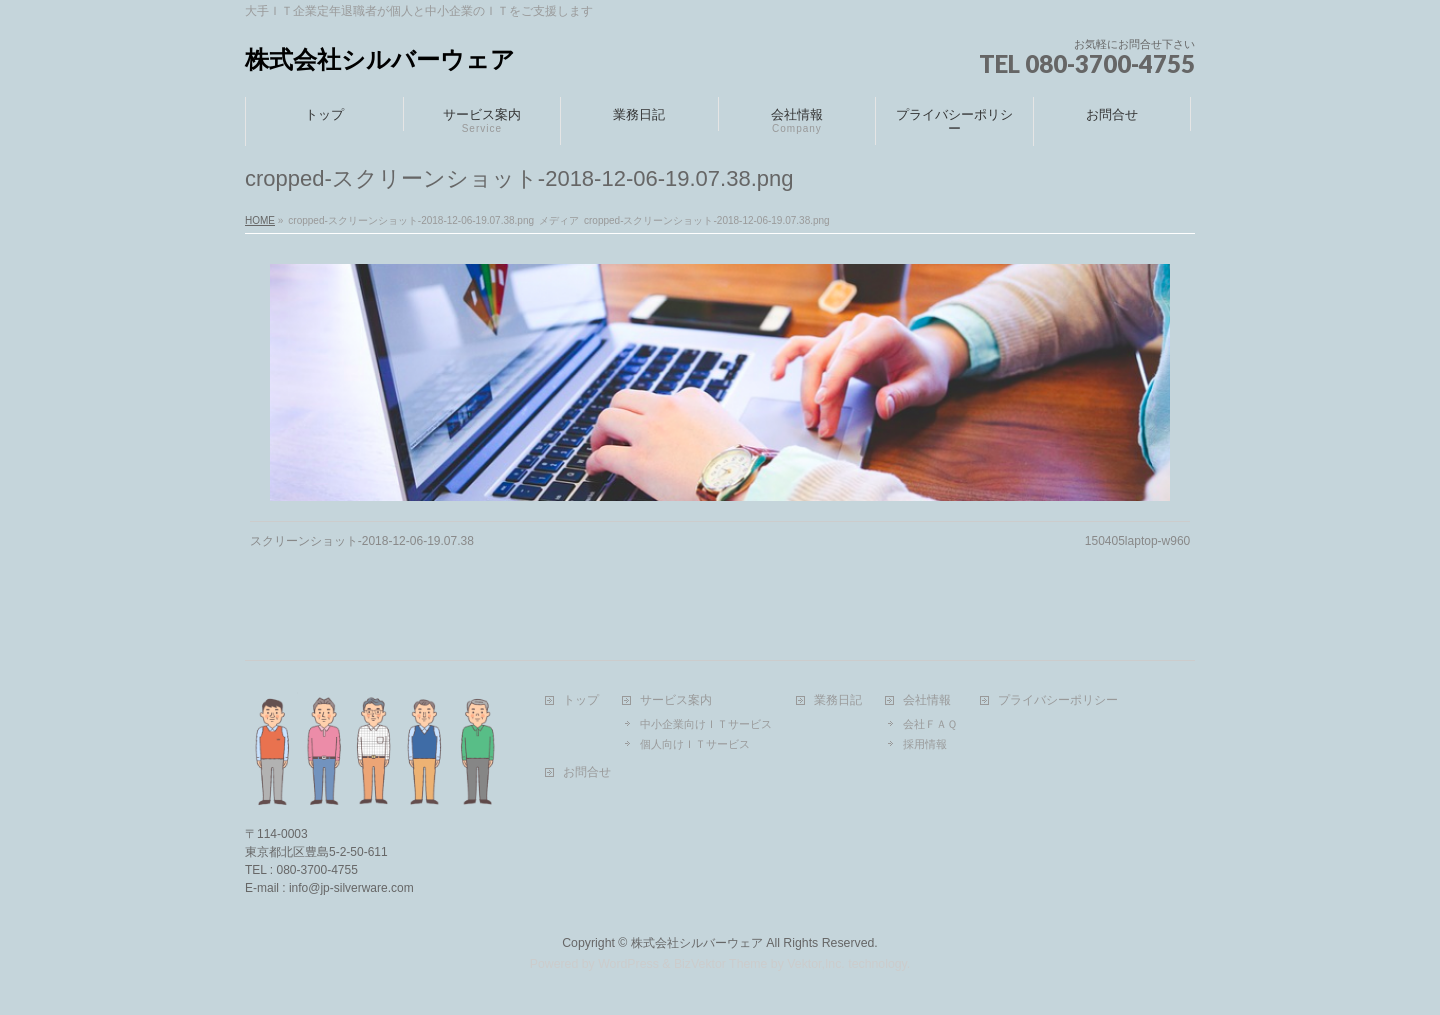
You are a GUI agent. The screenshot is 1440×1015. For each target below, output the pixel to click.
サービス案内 (676, 700)
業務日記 (838, 700)
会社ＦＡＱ (930, 724)
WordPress (628, 964)
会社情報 (927, 700)
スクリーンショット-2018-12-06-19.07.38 (362, 541)
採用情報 (925, 744)
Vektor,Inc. (816, 964)
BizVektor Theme (721, 964)
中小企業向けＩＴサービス (706, 724)
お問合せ (587, 772)
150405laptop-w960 (1137, 541)
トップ (581, 700)
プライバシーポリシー (1058, 700)
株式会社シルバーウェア (380, 59)
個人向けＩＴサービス (695, 744)
